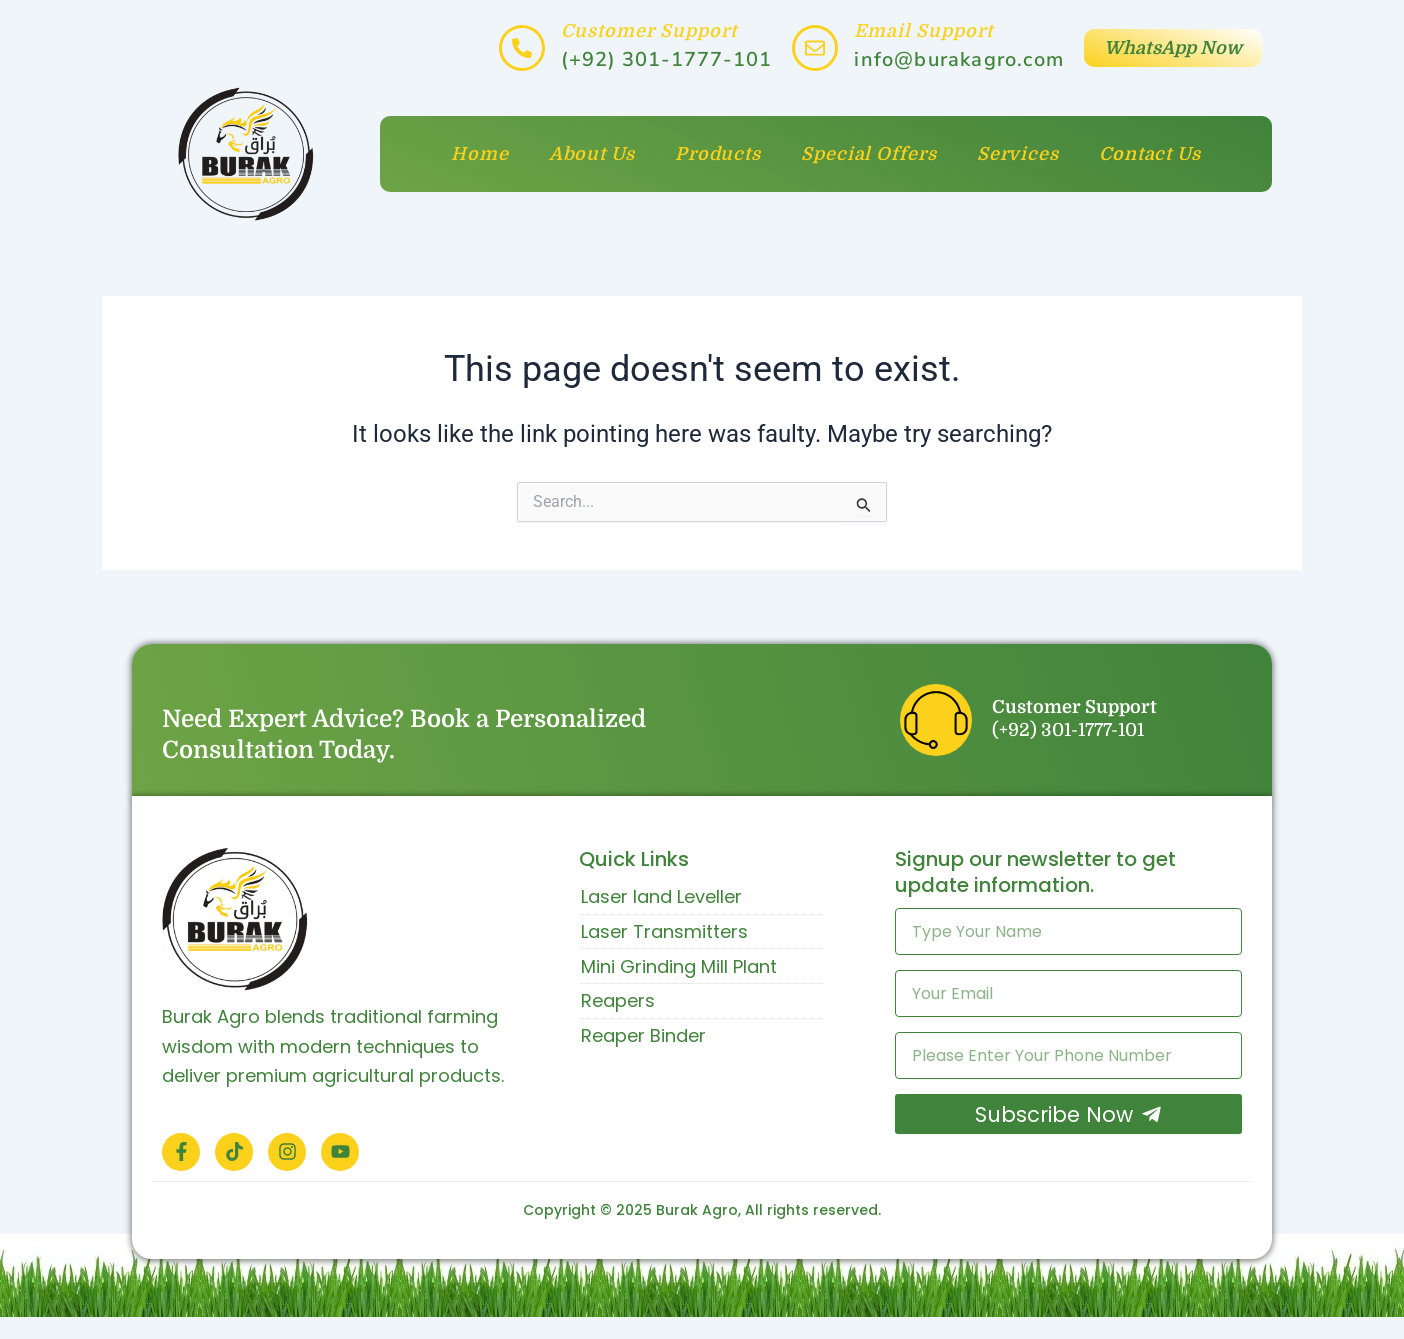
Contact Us (1150, 154)
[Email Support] (815, 48)
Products (718, 154)
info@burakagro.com (959, 59)
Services (1018, 154)
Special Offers (869, 154)
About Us (592, 154)
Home (480, 154)
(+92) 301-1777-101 (666, 59)
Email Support (923, 31)
